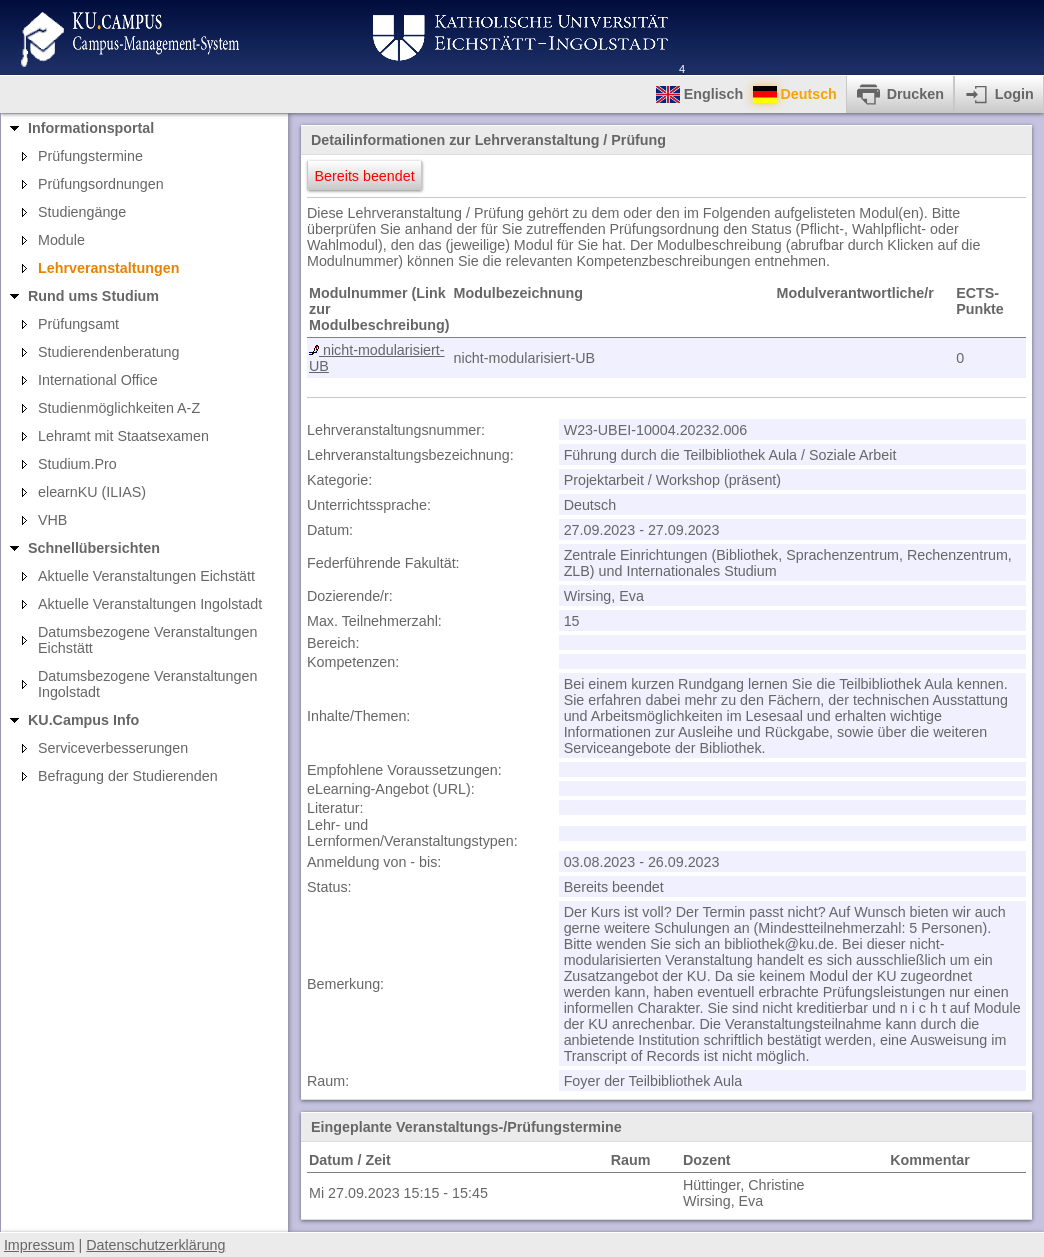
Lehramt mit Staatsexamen (123, 436)
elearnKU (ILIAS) (92, 492)
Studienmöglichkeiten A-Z (119, 408)
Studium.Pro (77, 464)
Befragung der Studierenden (128, 776)
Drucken (915, 94)
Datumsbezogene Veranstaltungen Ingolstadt (147, 684)
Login (1014, 94)
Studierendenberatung (109, 352)
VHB (52, 520)
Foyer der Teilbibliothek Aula (653, 1081)
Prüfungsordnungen (101, 184)
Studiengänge (82, 212)
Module (61, 240)
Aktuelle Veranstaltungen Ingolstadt (150, 604)
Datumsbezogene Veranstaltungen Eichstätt (147, 640)
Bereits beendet (365, 176)
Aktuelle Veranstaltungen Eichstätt (146, 576)
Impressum (39, 1245)
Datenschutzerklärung (155, 1245)
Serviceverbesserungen (113, 748)
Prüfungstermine (90, 156)
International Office (98, 380)
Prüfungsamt (78, 324)
